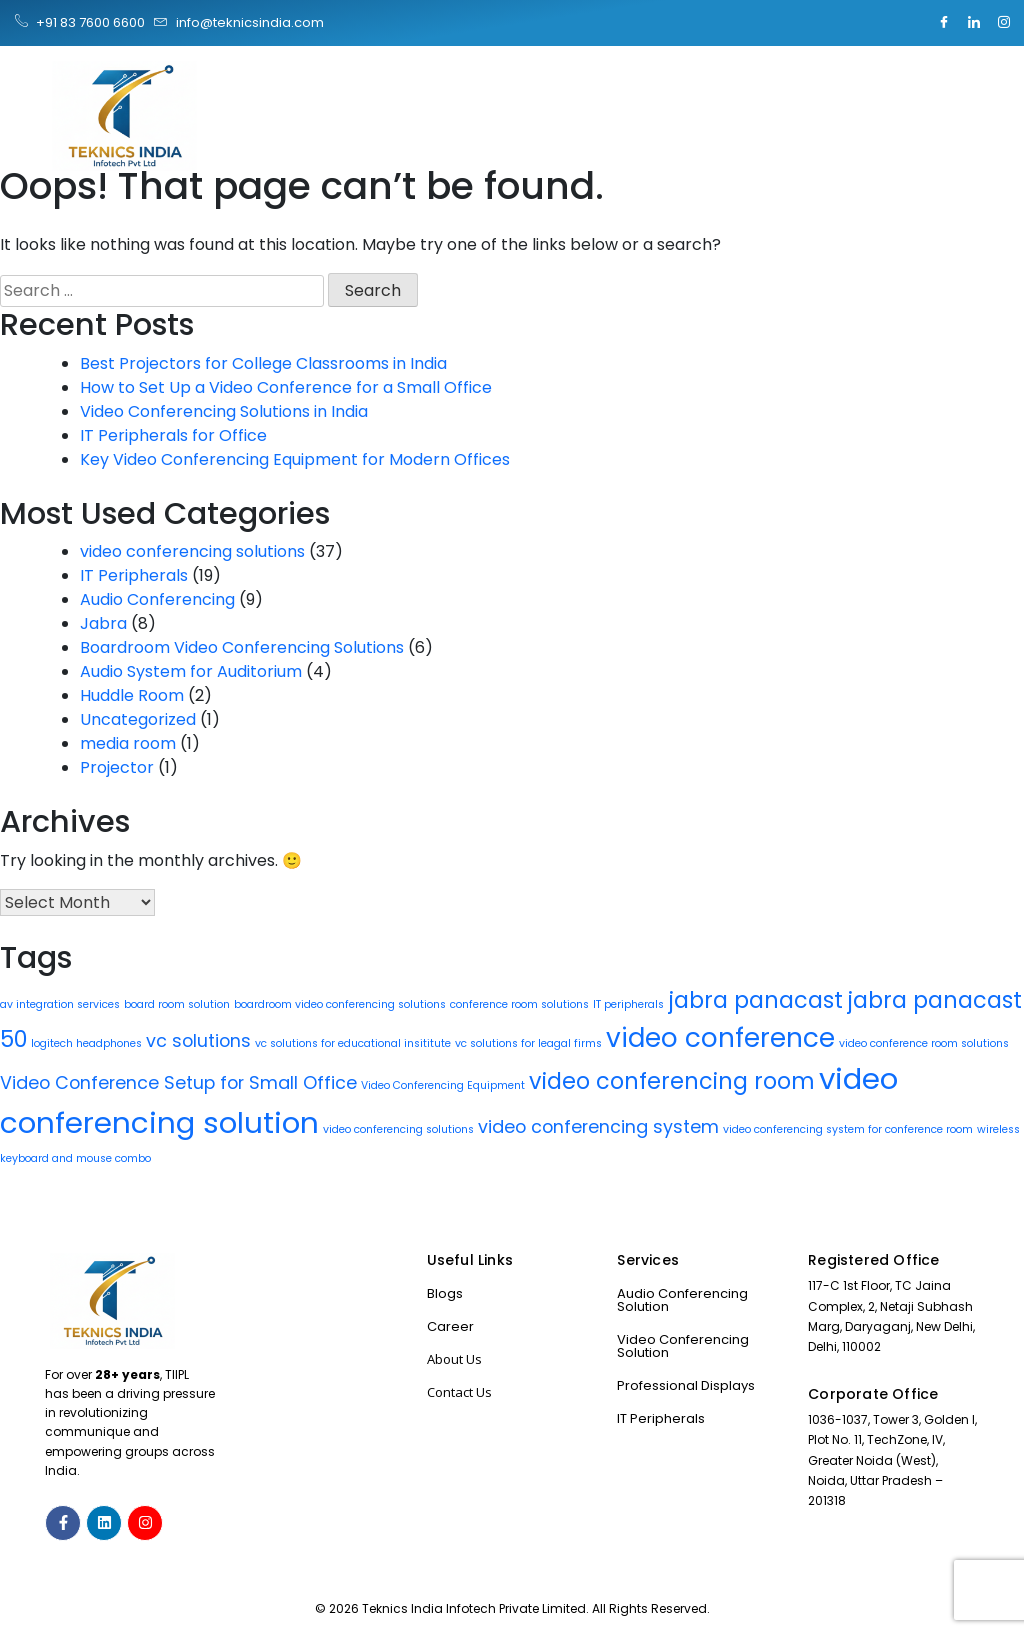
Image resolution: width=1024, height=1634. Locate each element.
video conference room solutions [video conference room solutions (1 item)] (924, 1043)
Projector (117, 767)
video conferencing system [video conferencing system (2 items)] (598, 1126)
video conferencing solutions (192, 551)
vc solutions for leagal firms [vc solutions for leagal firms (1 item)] (528, 1043)
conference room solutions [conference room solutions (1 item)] (519, 1004)
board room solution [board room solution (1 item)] (177, 1004)
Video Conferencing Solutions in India (224, 411)
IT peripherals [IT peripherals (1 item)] (628, 1004)
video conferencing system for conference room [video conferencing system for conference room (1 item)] (848, 1129)
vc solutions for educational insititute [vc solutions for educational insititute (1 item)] (353, 1043)
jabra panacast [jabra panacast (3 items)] (755, 1000)
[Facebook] (944, 23)
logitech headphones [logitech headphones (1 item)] (86, 1043)
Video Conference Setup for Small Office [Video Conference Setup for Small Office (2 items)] (178, 1082)
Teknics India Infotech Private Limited (474, 1608)
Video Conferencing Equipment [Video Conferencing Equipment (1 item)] (443, 1085)
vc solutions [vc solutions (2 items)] (198, 1040)
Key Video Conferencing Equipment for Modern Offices (295, 459)
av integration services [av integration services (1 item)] (60, 1004)
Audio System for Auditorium (191, 671)
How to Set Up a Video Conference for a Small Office (286, 387)
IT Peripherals (134, 575)
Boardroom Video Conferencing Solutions (242, 647)
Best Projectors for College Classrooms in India (263, 363)
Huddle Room (132, 695)
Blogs (445, 1293)
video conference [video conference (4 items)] (720, 1037)
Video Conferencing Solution (683, 1346)
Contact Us (459, 1392)
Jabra (103, 623)
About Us (454, 1359)
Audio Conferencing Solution (682, 1300)
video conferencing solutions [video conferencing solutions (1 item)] (398, 1129)
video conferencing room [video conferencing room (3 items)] (672, 1081)
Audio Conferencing (157, 599)
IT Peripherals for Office (173, 435)
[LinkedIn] (974, 23)
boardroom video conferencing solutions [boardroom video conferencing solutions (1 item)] (340, 1004)
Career (450, 1326)
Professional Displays (686, 1385)
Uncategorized (138, 719)
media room (128, 743)
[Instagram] (1004, 23)
